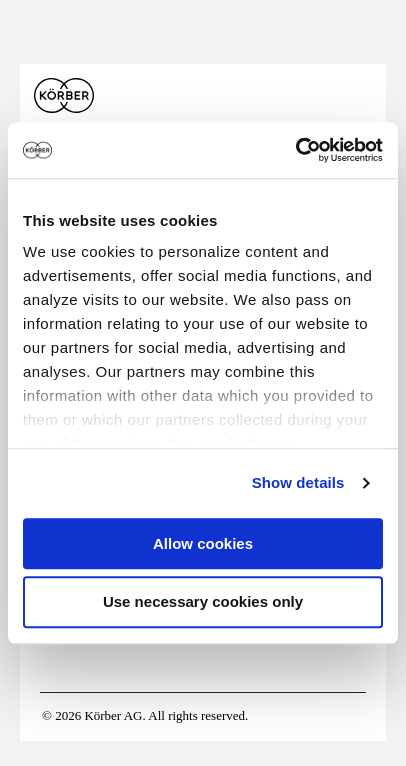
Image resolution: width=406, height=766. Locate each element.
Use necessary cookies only (203, 602)
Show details (298, 482)
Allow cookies (203, 543)
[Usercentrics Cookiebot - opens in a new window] (295, 150)
